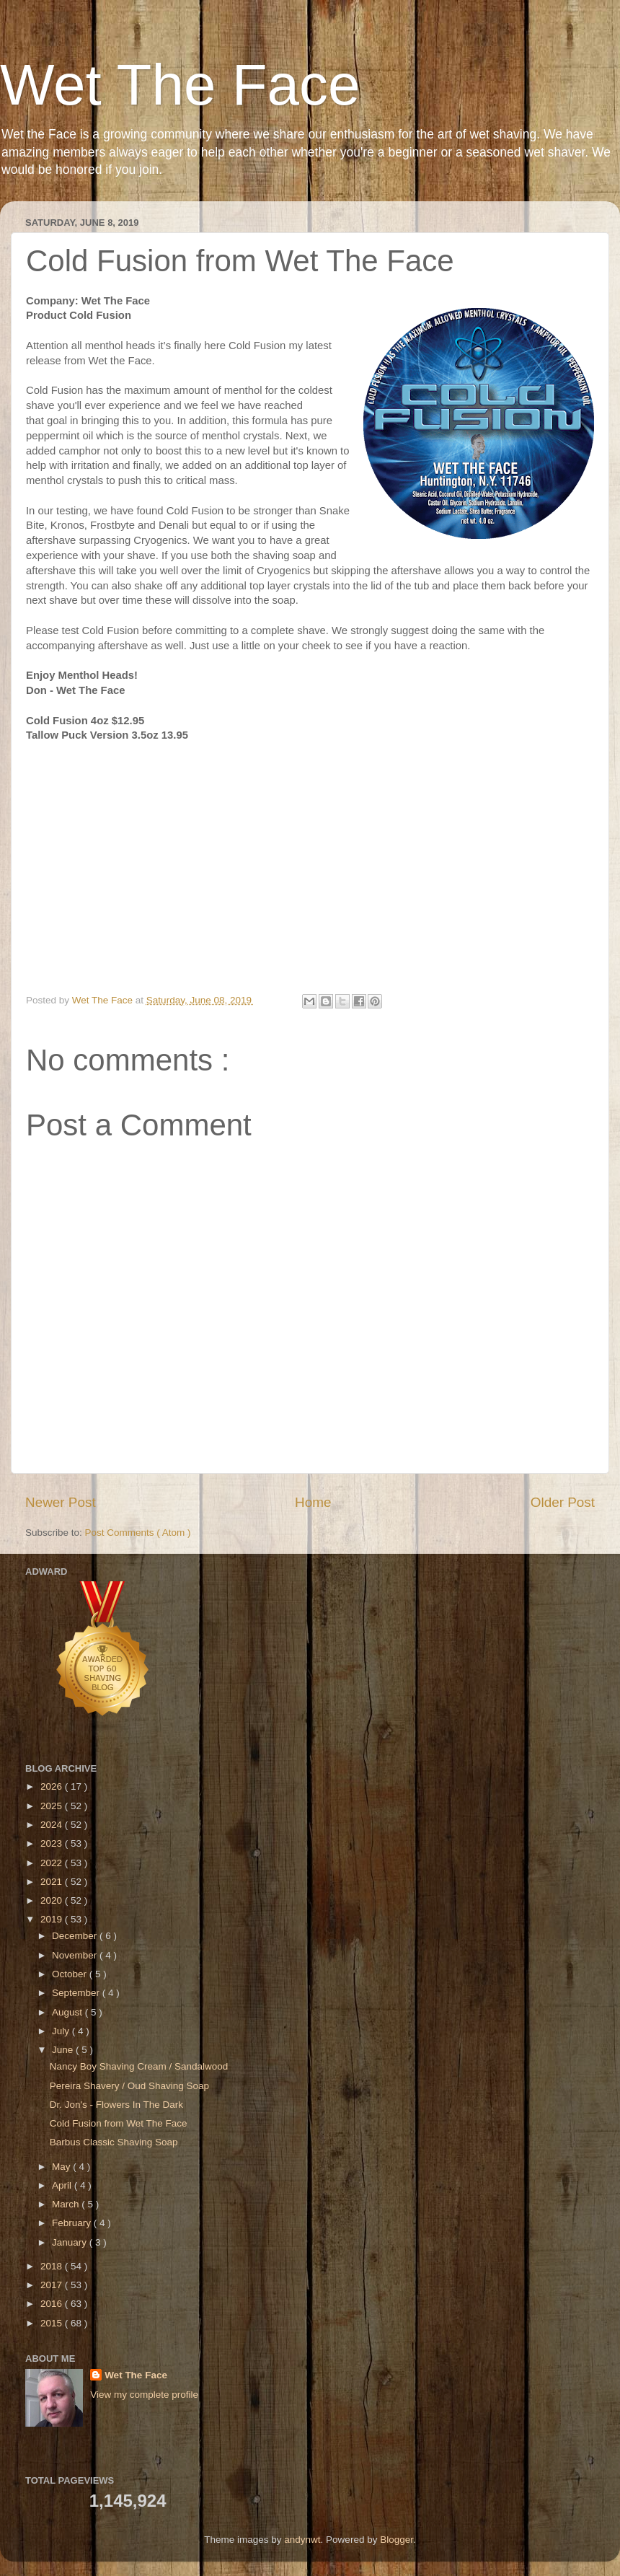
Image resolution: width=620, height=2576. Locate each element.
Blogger (396, 2539)
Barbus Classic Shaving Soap (114, 2142)
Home (313, 1502)
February (73, 2222)
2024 (52, 1824)
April (63, 2185)
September (77, 1992)
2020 (52, 1900)
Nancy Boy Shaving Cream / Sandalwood (139, 2066)
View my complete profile (144, 2394)
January (70, 2242)
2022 (52, 1863)
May (62, 2166)
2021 (52, 1881)
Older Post (563, 1502)
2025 (52, 1806)
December (75, 1935)
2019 (52, 1919)
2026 (52, 1786)
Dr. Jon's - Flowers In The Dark (116, 2104)
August (68, 2012)
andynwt (302, 2539)
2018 (52, 2266)
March (66, 2204)
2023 (52, 1843)
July (62, 2031)
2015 (52, 2323)
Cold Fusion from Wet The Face (118, 2123)
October (70, 1974)
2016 (52, 2303)
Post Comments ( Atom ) (138, 1532)
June (64, 2049)
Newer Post (60, 1502)
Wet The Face (180, 85)
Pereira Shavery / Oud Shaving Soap (129, 2085)
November (75, 1955)
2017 (52, 2285)
